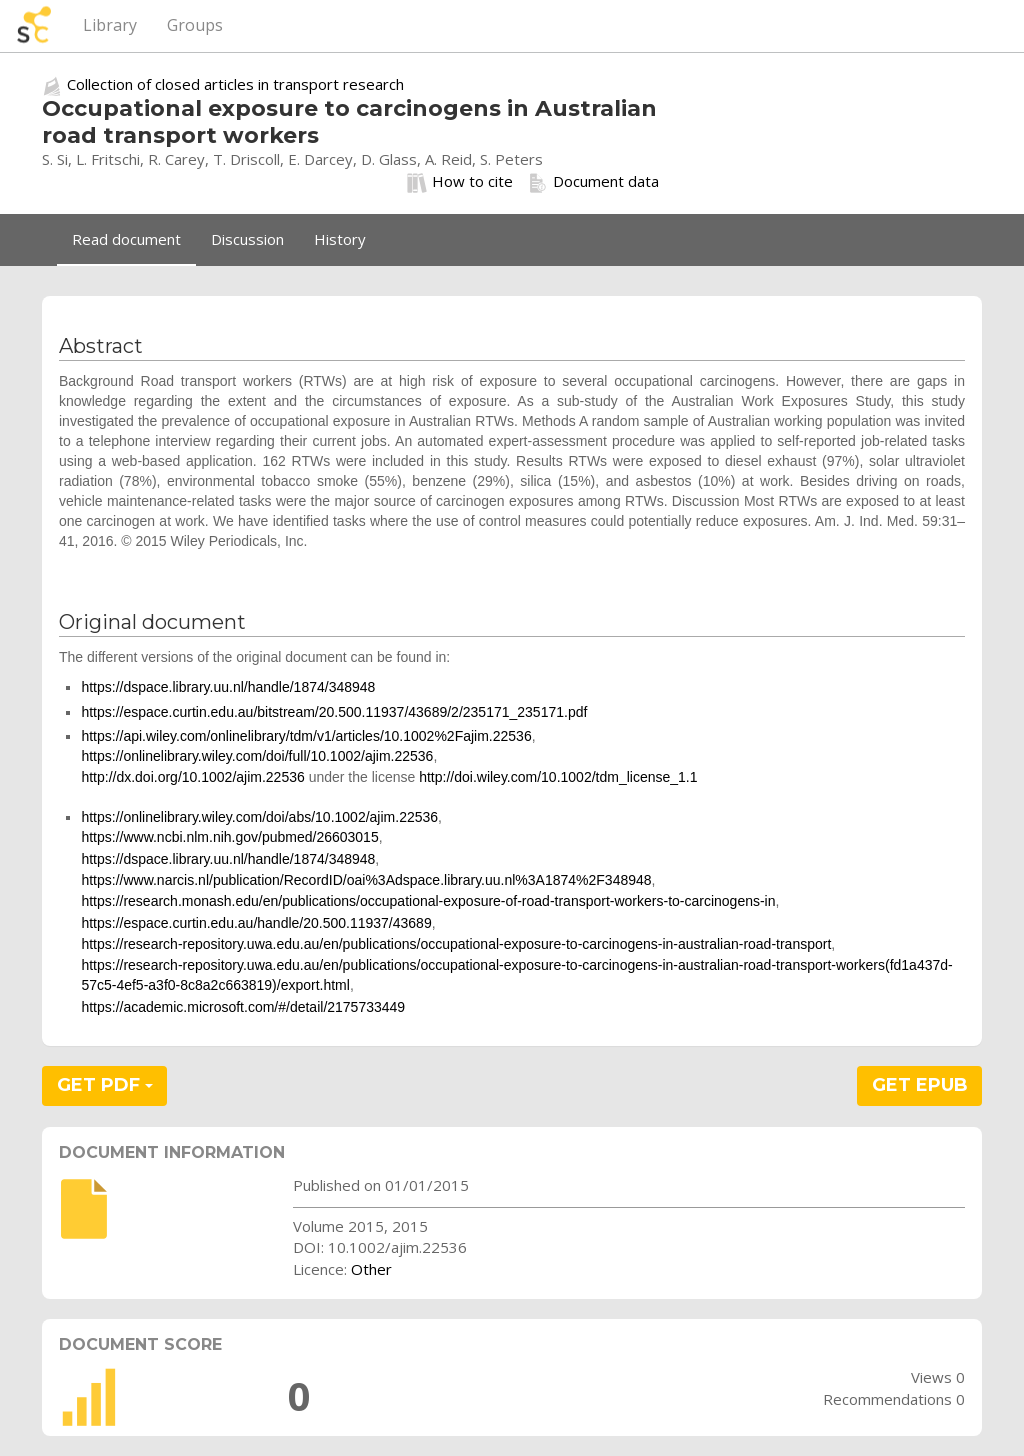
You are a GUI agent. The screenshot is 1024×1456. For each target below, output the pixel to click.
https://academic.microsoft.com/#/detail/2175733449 (243, 1007)
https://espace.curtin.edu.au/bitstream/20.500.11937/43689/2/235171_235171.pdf (334, 712)
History (340, 239)
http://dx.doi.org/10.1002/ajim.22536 (192, 777)
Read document (126, 239)
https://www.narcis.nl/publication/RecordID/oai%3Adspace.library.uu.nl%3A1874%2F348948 (366, 880)
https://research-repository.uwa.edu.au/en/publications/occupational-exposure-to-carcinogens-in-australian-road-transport (456, 944)
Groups (195, 25)
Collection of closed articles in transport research (235, 84)
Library (110, 25)
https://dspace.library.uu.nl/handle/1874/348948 (228, 687)
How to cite (460, 182)
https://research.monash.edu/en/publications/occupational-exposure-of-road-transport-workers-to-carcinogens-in (428, 901)
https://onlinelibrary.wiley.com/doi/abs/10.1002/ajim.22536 (259, 817)
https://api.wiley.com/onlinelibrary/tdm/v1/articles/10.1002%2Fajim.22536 (306, 736)
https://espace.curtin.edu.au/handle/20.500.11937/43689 (256, 923)
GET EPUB (920, 1085)
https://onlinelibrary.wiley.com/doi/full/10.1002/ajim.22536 (257, 756)
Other (371, 1269)
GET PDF (105, 1085)
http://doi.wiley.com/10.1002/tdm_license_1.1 (558, 777)
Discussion (247, 239)
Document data (593, 182)
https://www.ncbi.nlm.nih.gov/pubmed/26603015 (229, 837)
